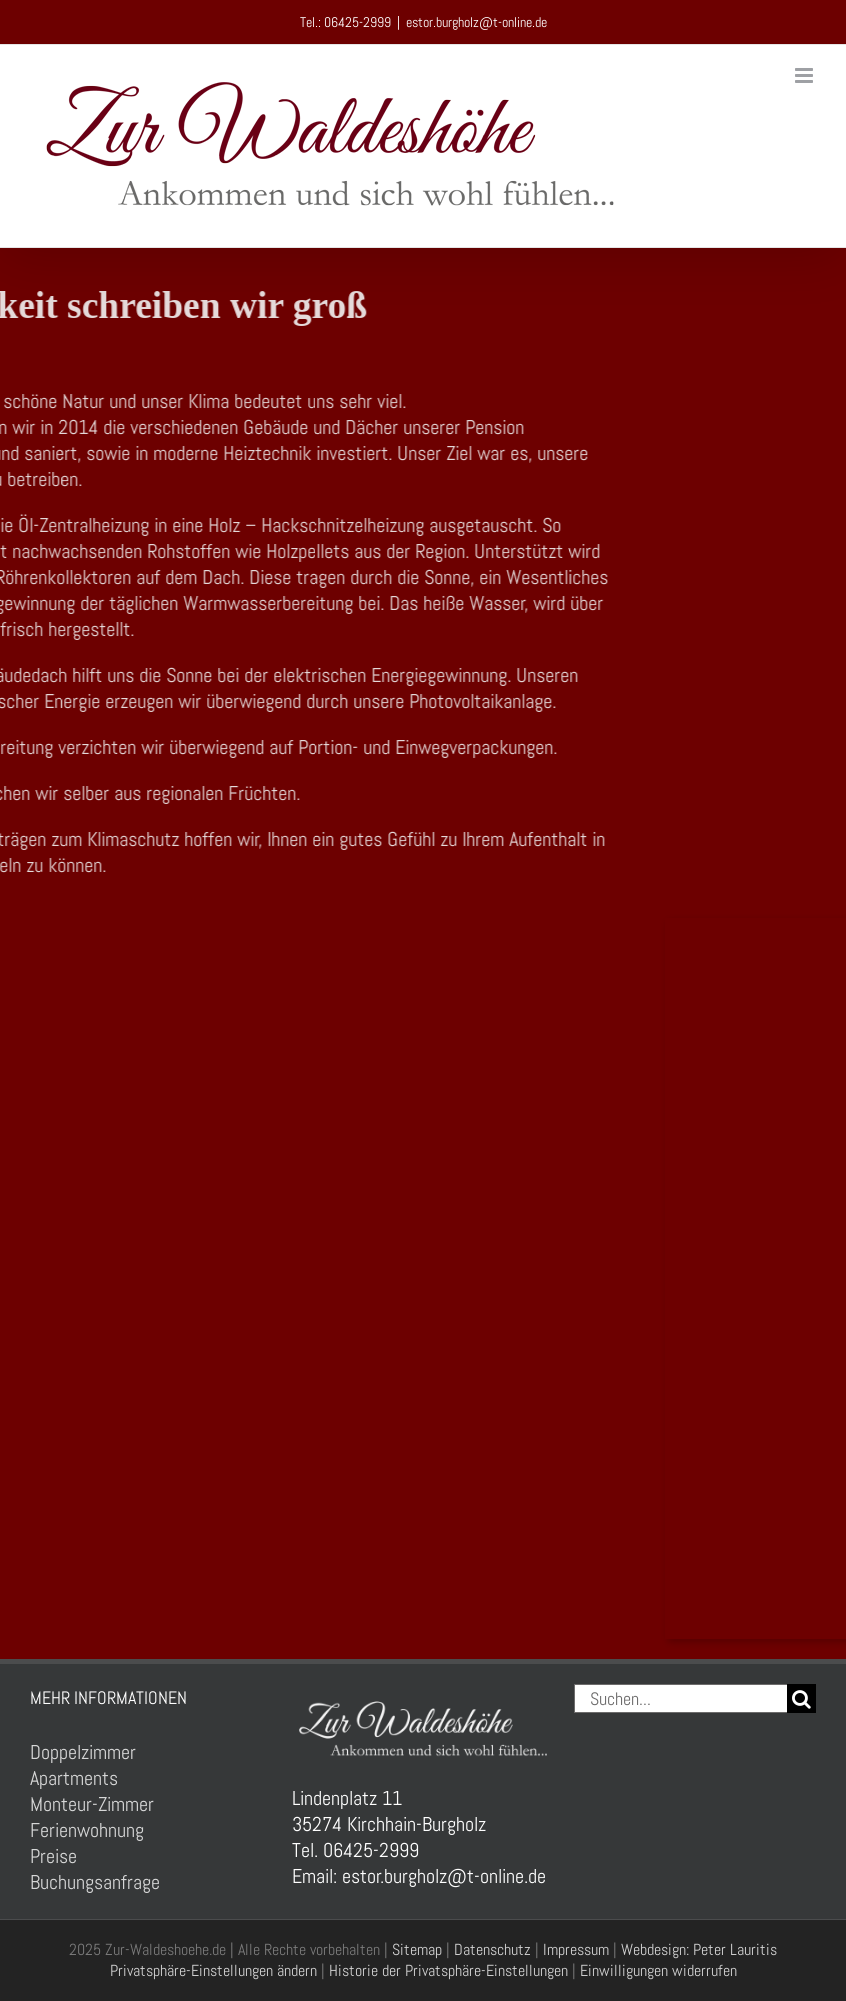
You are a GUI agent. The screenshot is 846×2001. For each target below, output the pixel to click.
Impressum (576, 1949)
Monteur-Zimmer (92, 1804)
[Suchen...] (680, 1698)
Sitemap (417, 1949)
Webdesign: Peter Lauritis (699, 1949)
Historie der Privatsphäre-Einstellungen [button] (448, 1970)
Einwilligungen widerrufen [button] (658, 1970)
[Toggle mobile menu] (805, 75)
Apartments (74, 1778)
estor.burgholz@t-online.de (476, 22)
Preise (53, 1856)
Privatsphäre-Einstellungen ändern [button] (213, 1970)
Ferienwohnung (87, 1830)
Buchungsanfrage (95, 1882)
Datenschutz (492, 1949)
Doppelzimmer (83, 1752)
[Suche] (801, 1698)
